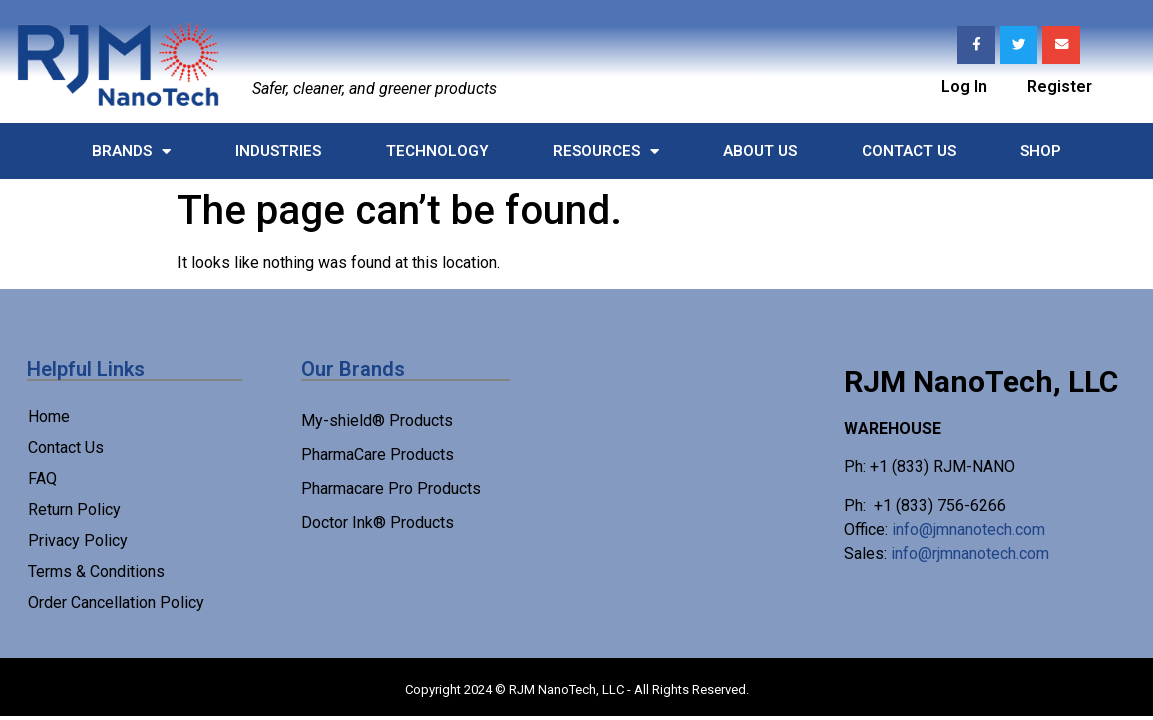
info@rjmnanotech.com (970, 553)
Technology (437, 151)
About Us (760, 151)
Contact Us (909, 151)
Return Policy (74, 509)
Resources (606, 151)
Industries (278, 151)
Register (1059, 84)
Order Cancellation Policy (116, 602)
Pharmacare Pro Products (391, 488)
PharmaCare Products (377, 454)
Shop (1040, 151)
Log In (964, 84)
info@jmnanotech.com (968, 529)
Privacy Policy (78, 540)
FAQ (42, 478)
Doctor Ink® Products (377, 522)
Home (49, 416)
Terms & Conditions (96, 571)
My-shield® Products (377, 420)
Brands (131, 151)
